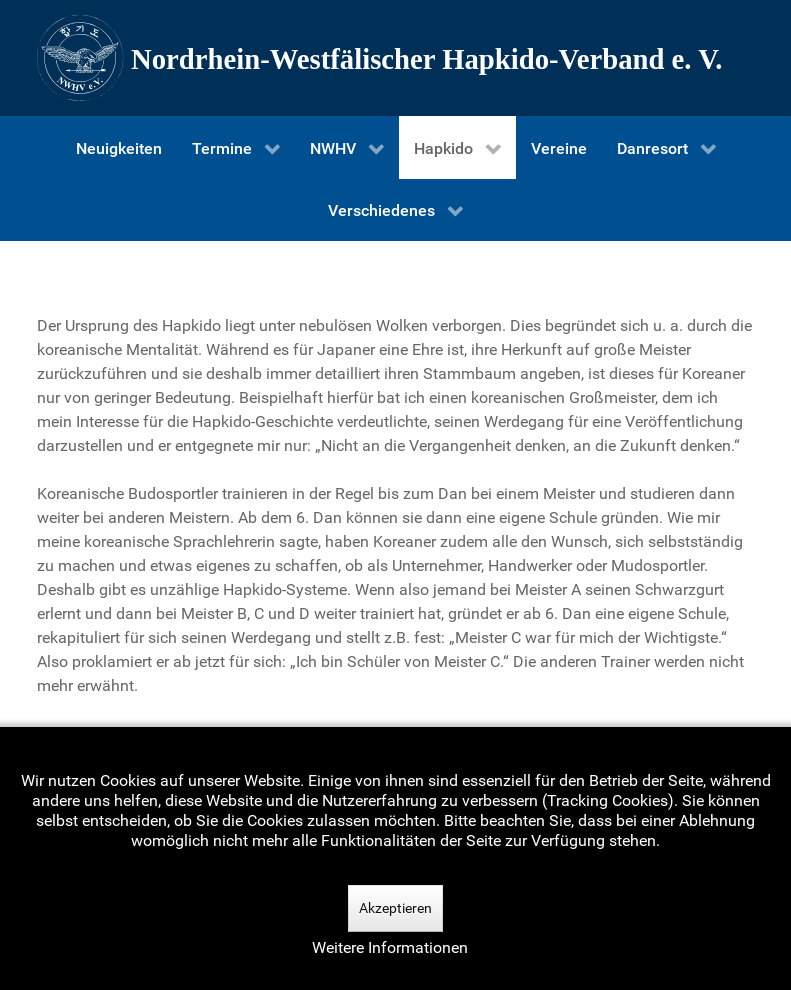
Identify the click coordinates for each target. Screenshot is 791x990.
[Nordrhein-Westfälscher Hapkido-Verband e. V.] (396, 58)
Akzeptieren (395, 908)
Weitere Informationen (390, 947)
